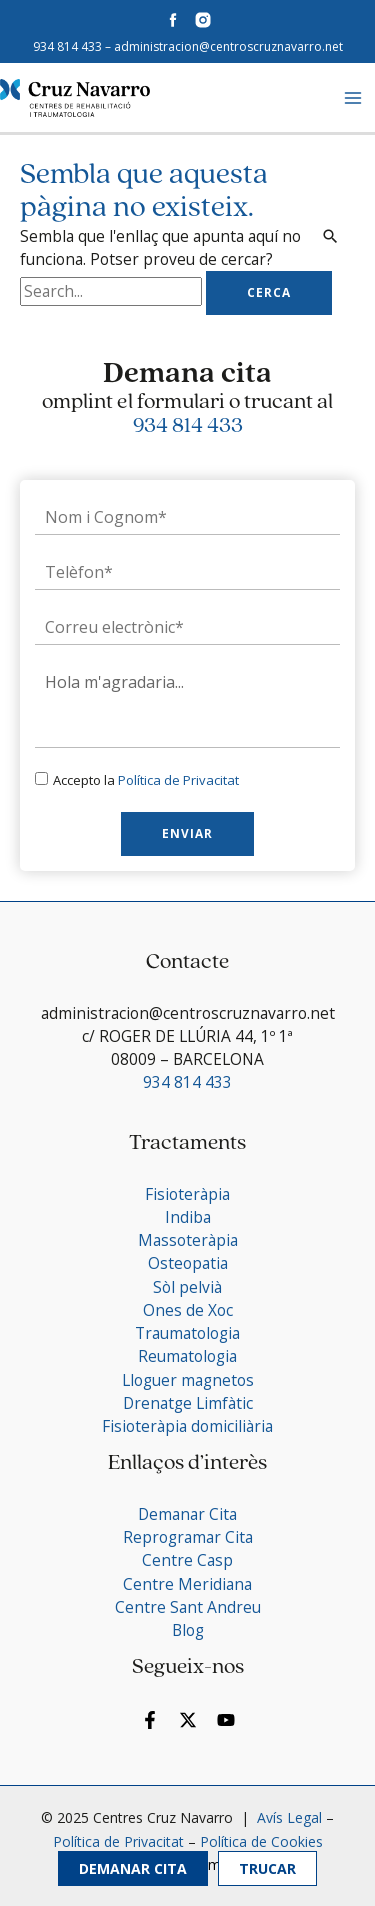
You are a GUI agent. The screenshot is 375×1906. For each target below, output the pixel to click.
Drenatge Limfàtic (188, 1403)
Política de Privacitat (178, 780)
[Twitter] (188, 1720)
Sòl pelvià (187, 1287)
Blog (188, 1630)
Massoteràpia (188, 1240)
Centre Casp (187, 1560)
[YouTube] (226, 1720)
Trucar (267, 1868)
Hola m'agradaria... (187, 704)
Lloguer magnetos (188, 1380)
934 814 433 (67, 46)
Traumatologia (187, 1333)
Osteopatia (188, 1263)
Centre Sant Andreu (188, 1607)
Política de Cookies (261, 1841)
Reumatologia (187, 1356)
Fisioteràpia (187, 1194)
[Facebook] (150, 1720)
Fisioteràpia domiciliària (187, 1426)
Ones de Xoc (188, 1310)
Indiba (188, 1217)
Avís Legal (287, 1817)
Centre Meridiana (187, 1584)
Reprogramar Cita (188, 1537)
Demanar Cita (133, 1868)
